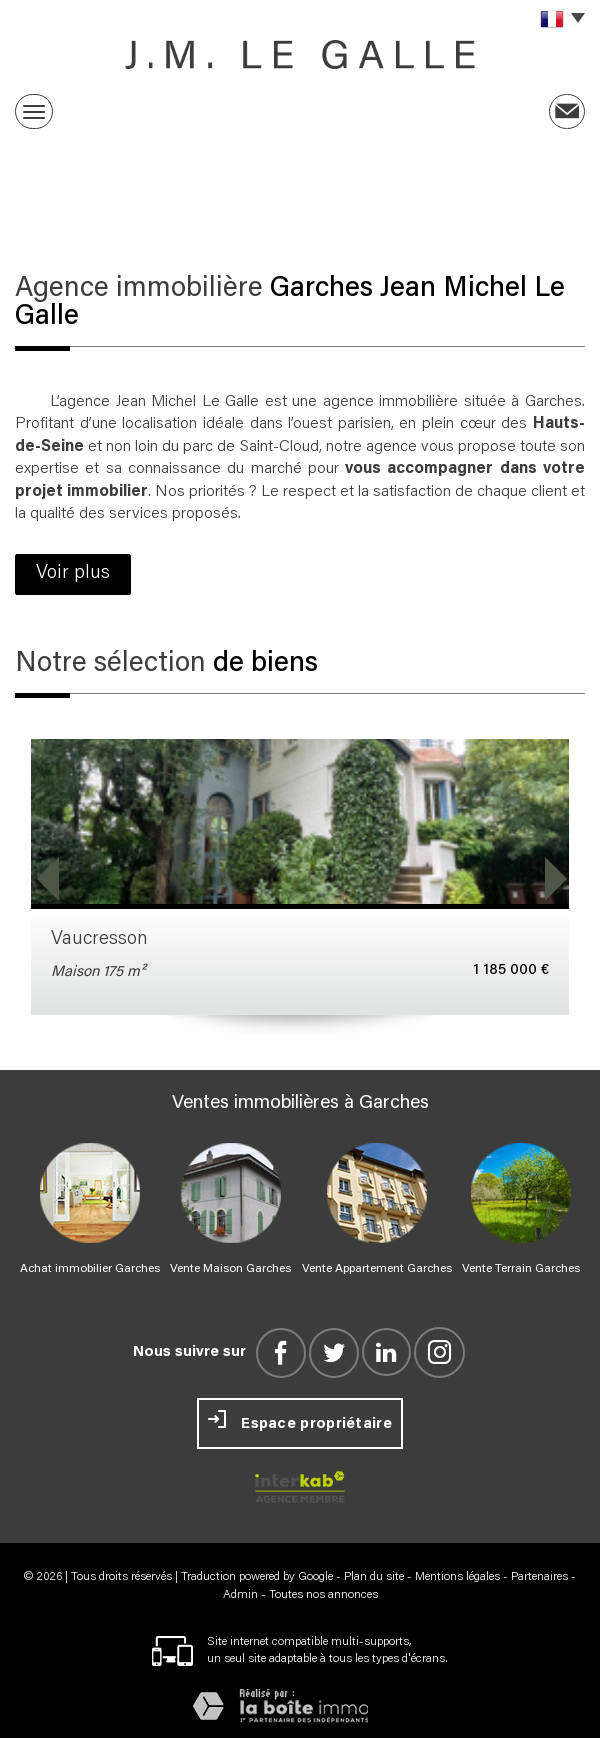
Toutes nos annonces (323, 1595)
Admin (240, 1595)
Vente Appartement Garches (377, 1269)
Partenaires (539, 1577)
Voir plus (73, 573)
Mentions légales (457, 1577)
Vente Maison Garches (230, 1269)
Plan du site (374, 1577)
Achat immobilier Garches (90, 1269)
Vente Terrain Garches (521, 1269)
